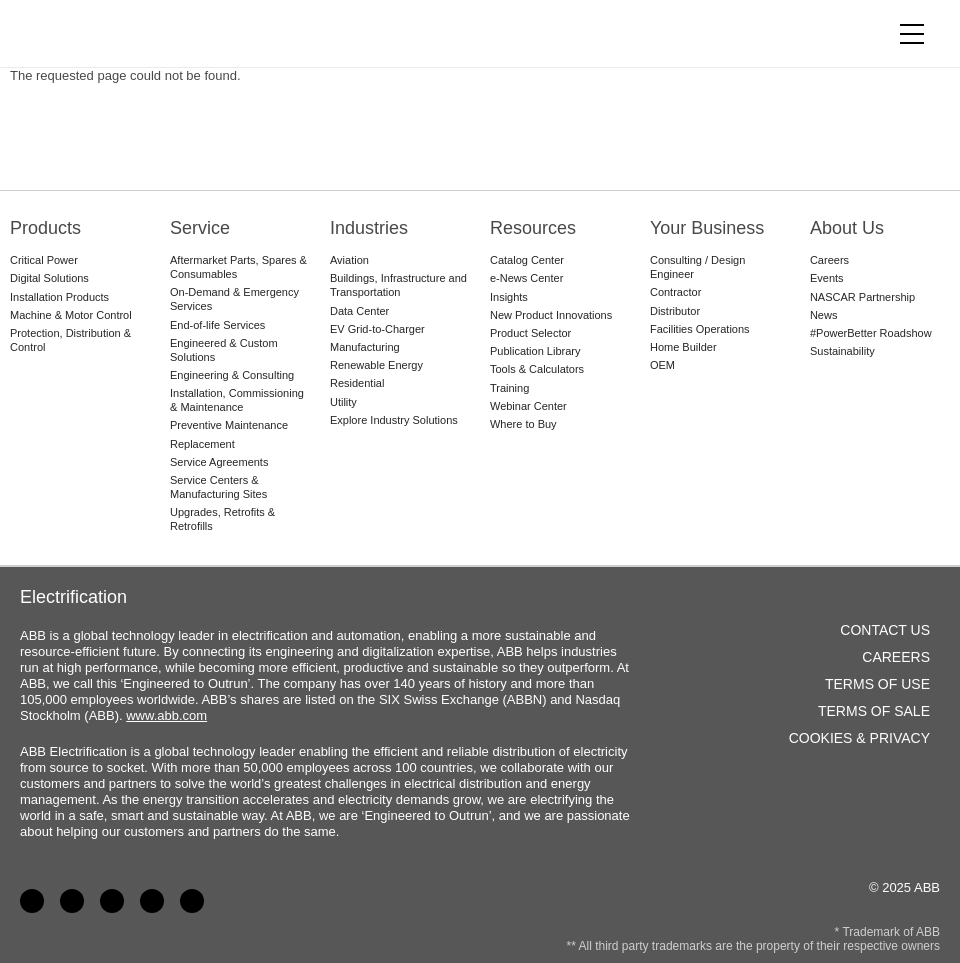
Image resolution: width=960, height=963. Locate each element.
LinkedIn (72, 901)
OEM (662, 365)
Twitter (152, 901)
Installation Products (59, 297)
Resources (533, 228)
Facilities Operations (700, 329)
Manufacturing (365, 347)
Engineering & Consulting (232, 375)
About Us (847, 228)
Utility (343, 402)
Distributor (675, 311)
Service (200, 228)
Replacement (202, 444)
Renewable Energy (376, 365)
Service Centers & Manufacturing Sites (218, 487)
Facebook (32, 901)
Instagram (192, 901)
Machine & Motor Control (71, 315)
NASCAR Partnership (862, 297)
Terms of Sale (874, 711)
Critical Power (44, 260)
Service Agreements (219, 462)
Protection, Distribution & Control (70, 340)
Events (827, 278)
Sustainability (842, 351)
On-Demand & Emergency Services (234, 299)
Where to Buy (523, 424)
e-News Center (526, 278)
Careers (829, 260)
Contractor (675, 292)
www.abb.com (166, 715)
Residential (357, 383)
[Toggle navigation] (912, 34)
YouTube (112, 901)
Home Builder (683, 347)
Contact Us (885, 630)
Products (45, 228)
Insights (509, 297)
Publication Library (535, 351)
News (824, 315)
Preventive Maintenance (229, 425)
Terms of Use (877, 684)
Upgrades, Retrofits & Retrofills (222, 519)
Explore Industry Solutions (394, 420)
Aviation (349, 260)
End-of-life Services (217, 325)
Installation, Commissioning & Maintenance (237, 400)
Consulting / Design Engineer (697, 267)
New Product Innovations (551, 315)
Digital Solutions (49, 278)
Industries (369, 228)
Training (509, 388)
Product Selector (530, 333)
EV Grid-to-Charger (377, 329)
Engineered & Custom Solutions (224, 350)
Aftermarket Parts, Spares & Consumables (238, 267)
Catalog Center (527, 260)
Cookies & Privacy (859, 738)
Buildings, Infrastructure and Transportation (398, 285)
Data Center (359, 311)
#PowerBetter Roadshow (871, 333)
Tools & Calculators (537, 369)
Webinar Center (528, 406)
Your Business (707, 228)
